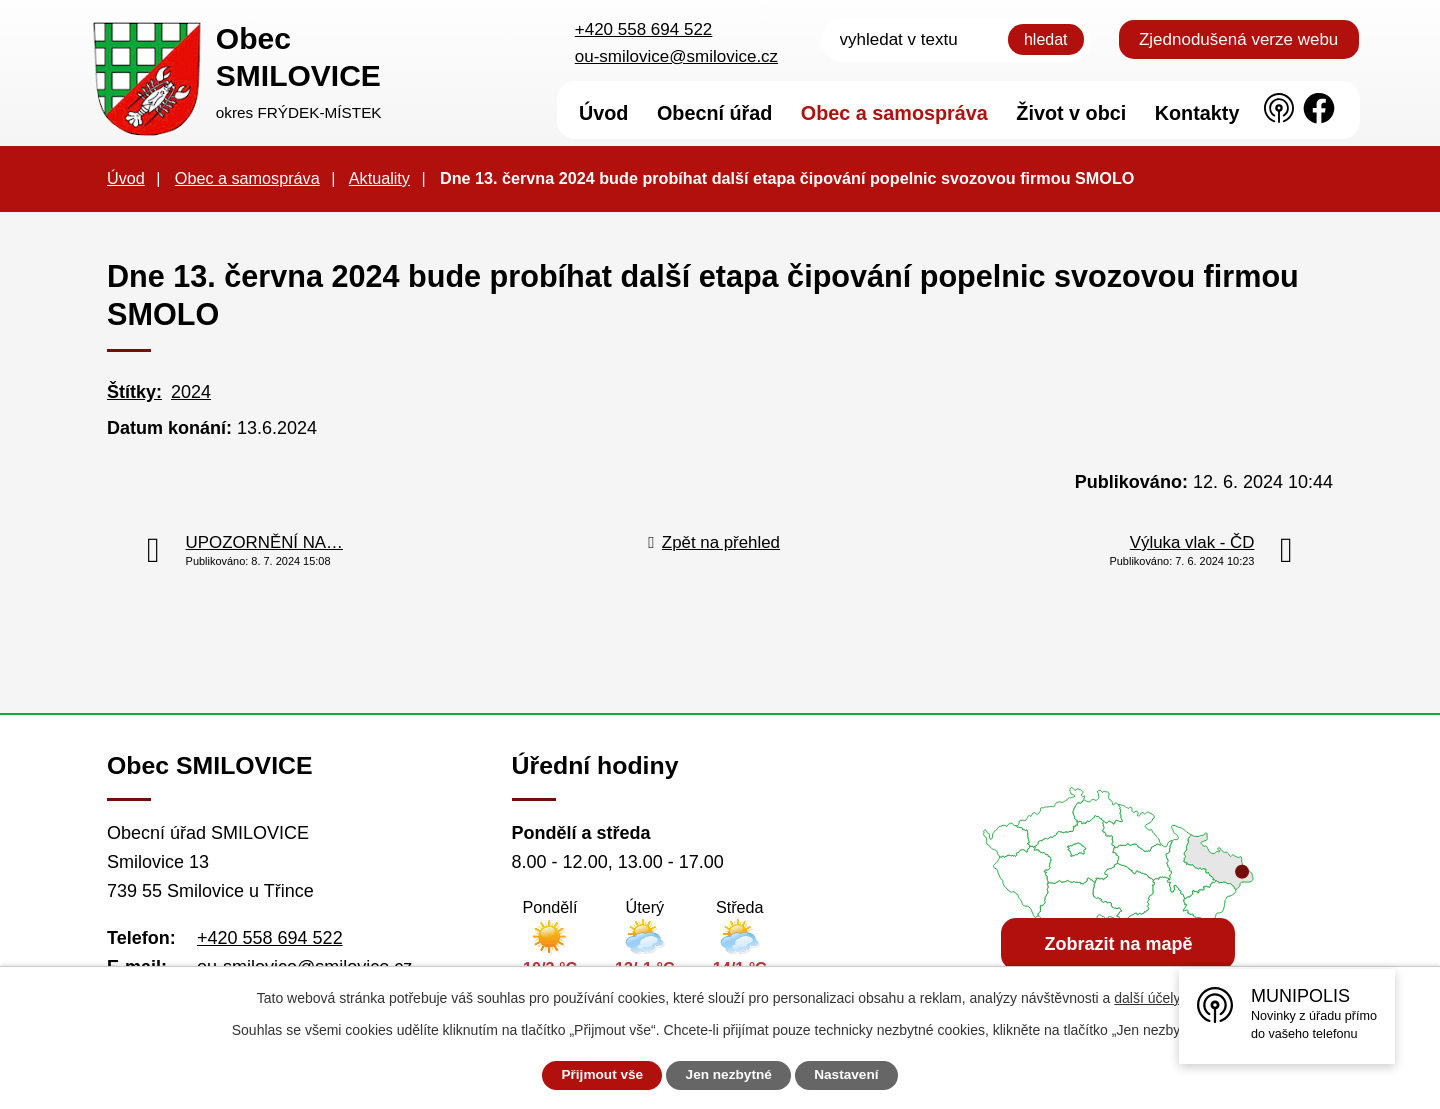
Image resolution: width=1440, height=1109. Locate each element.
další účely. (1148, 998)
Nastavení (852, 1075)
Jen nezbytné (729, 1075)
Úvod (126, 178)
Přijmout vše (597, 1075)
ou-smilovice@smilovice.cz (676, 56)
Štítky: (134, 392)
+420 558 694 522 (644, 29)
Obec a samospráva (247, 178)
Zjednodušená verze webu (1238, 39)
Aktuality (379, 178)
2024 (191, 392)
